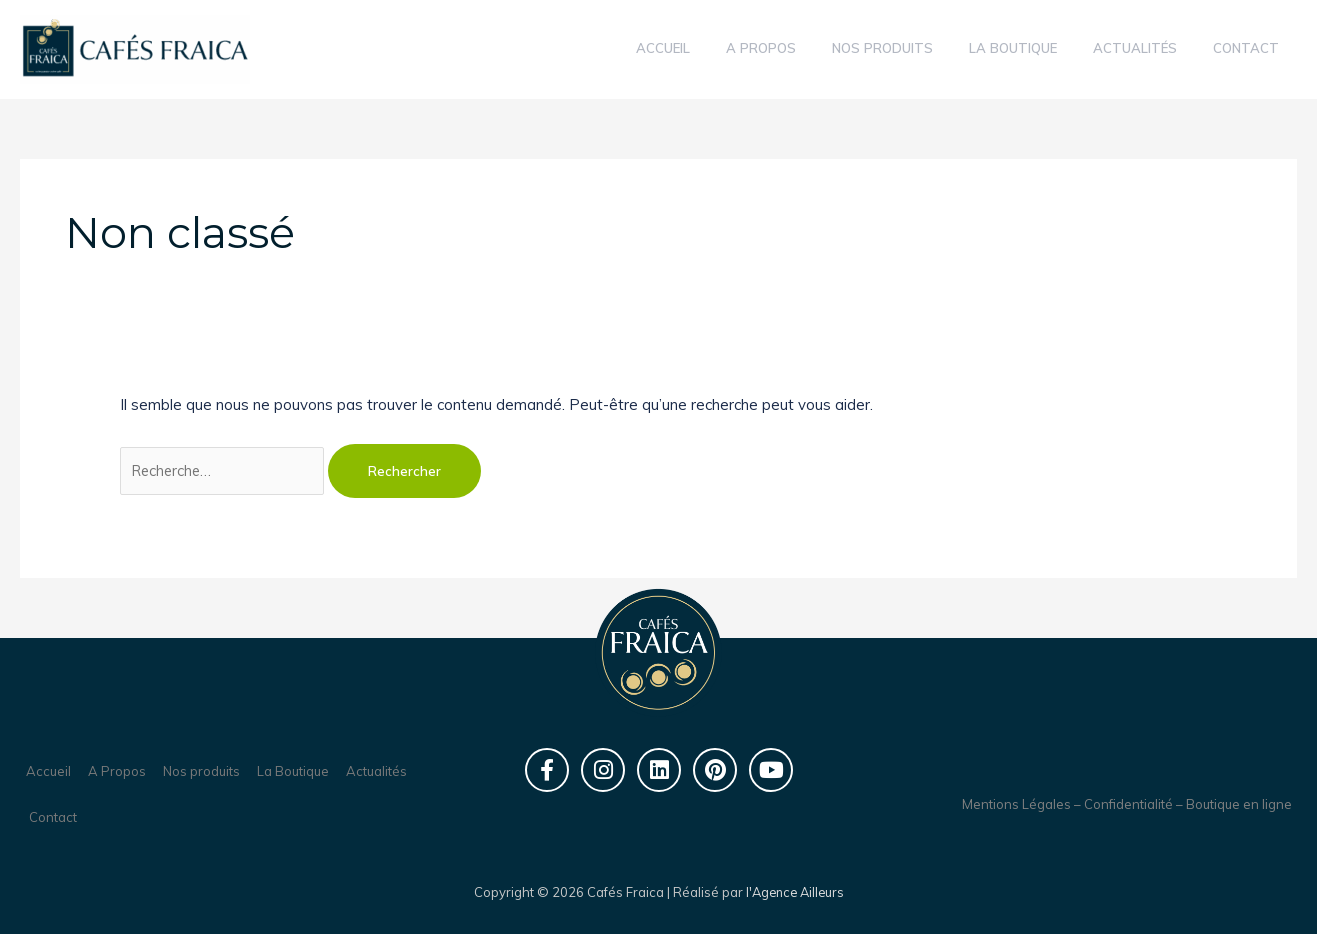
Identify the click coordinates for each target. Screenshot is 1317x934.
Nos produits (201, 771)
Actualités (376, 771)
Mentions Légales (1016, 804)
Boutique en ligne (1239, 804)
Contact (53, 817)
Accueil (48, 771)
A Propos (117, 771)
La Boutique (293, 771)
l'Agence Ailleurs (795, 892)
